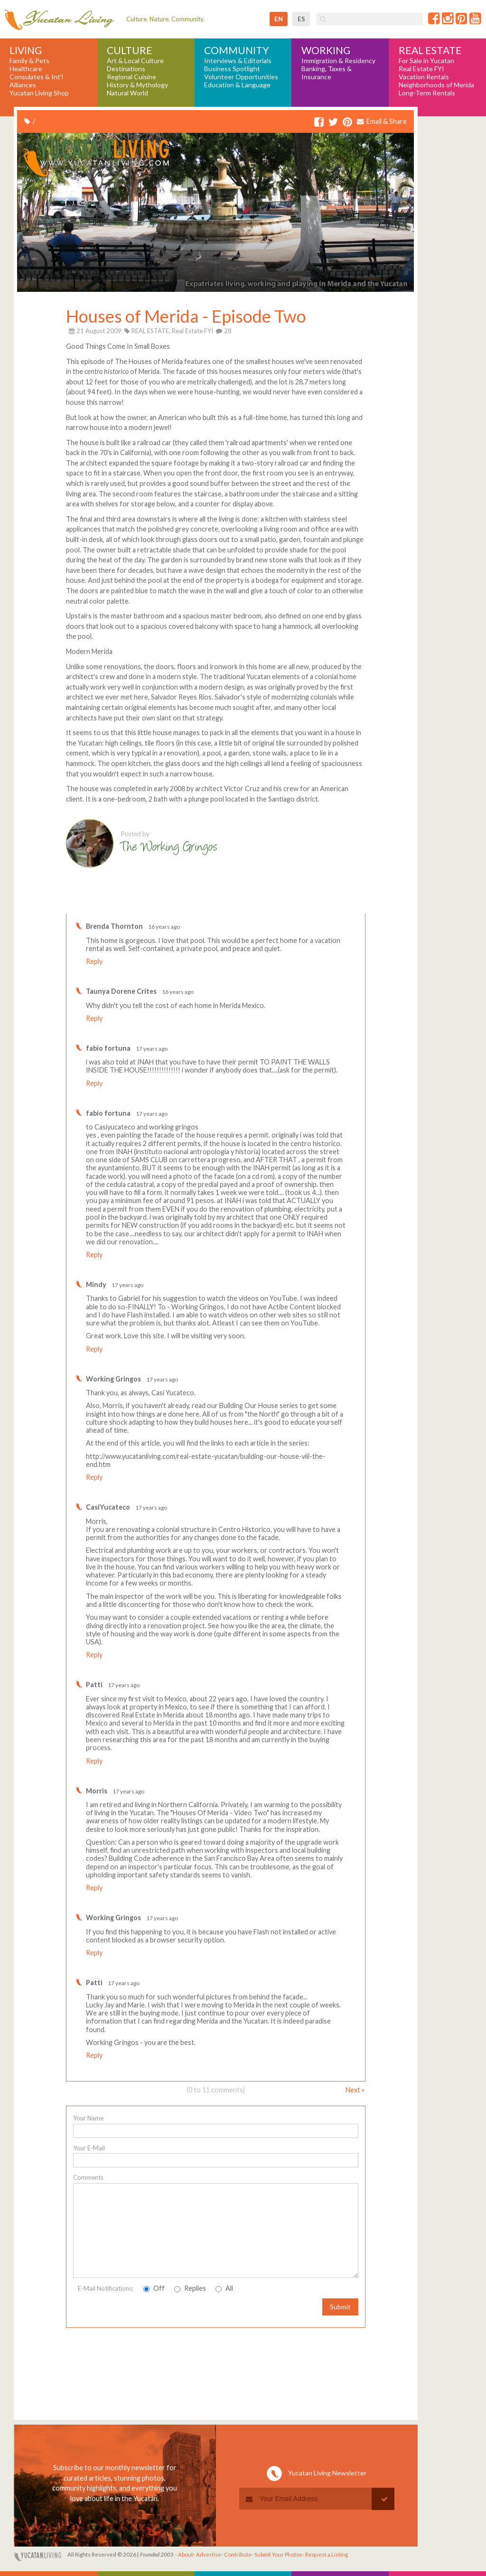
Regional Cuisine (131, 77)
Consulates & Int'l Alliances (36, 81)
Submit (340, 2307)
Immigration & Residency (338, 61)
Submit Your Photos (278, 2554)
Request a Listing (326, 2554)
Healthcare (25, 69)
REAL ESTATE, (150, 331)
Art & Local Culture (135, 61)
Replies (190, 2288)
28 (224, 331)
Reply (94, 961)
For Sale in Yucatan (426, 61)
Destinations (126, 69)
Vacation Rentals (424, 77)
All (224, 2288)
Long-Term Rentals (427, 93)
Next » (355, 2090)
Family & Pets (29, 61)
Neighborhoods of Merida (436, 85)
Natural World (127, 93)
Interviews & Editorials (237, 61)
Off (154, 2288)
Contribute (238, 2554)
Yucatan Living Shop (39, 93)
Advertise (208, 2554)
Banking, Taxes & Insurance (326, 73)
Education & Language (237, 85)
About (185, 2554)
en (278, 19)
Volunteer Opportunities (241, 77)
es (301, 19)
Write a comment (326, 906)
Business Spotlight (232, 69)
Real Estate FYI (421, 69)
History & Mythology (137, 85)
